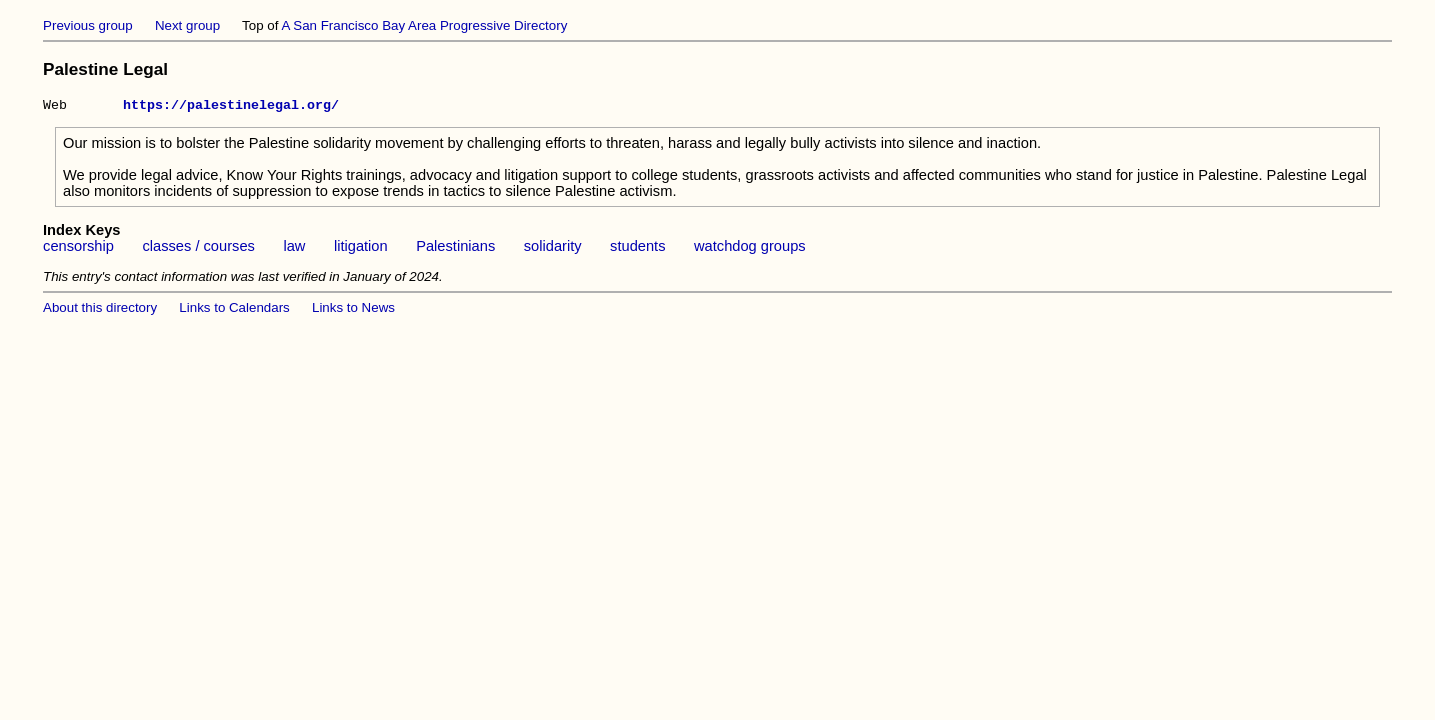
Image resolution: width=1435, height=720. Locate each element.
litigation (361, 249)
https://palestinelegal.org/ (231, 107)
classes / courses (198, 249)
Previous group (88, 25)
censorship (78, 249)
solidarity (553, 249)
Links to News (353, 310)
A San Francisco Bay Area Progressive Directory (424, 25)
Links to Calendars (234, 310)
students (637, 249)
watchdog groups (750, 249)
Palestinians (455, 249)
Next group (187, 25)
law (294, 249)
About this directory (100, 310)
